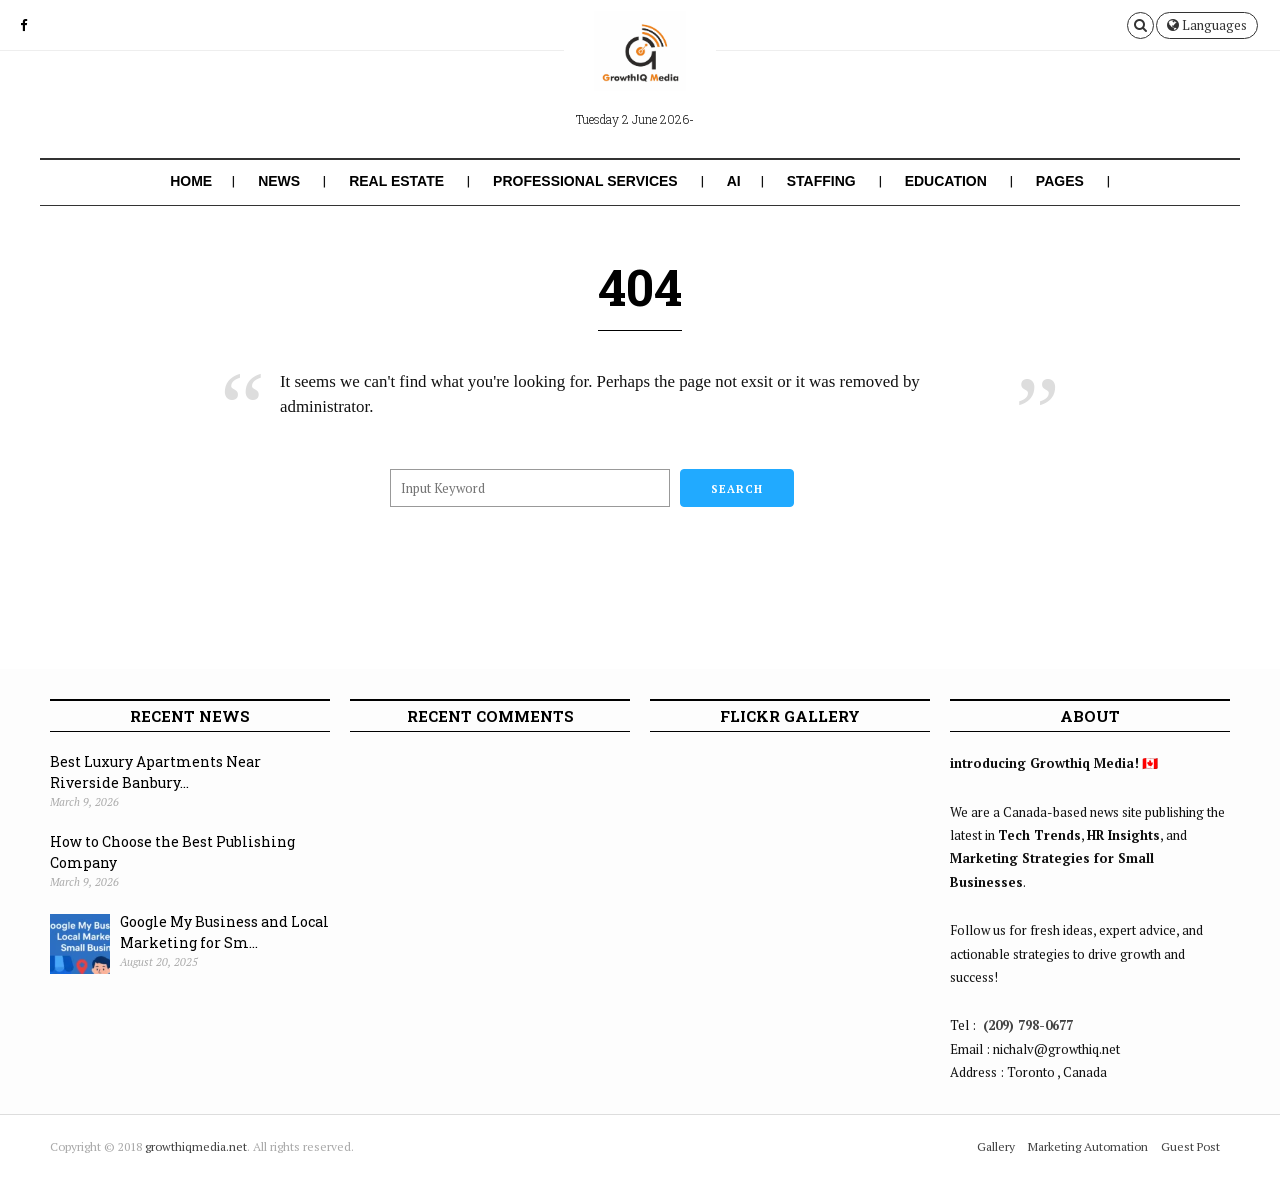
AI (734, 181)
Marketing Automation (1088, 1146)
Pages (1060, 181)
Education (946, 181)
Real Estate (396, 181)
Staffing (821, 181)
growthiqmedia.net (196, 1146)
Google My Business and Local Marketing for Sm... (224, 932)
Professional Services (585, 181)
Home (191, 181)
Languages (1207, 25)
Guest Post (1190, 1146)
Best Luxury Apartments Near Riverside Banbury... (155, 772)
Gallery (996, 1146)
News (279, 181)
